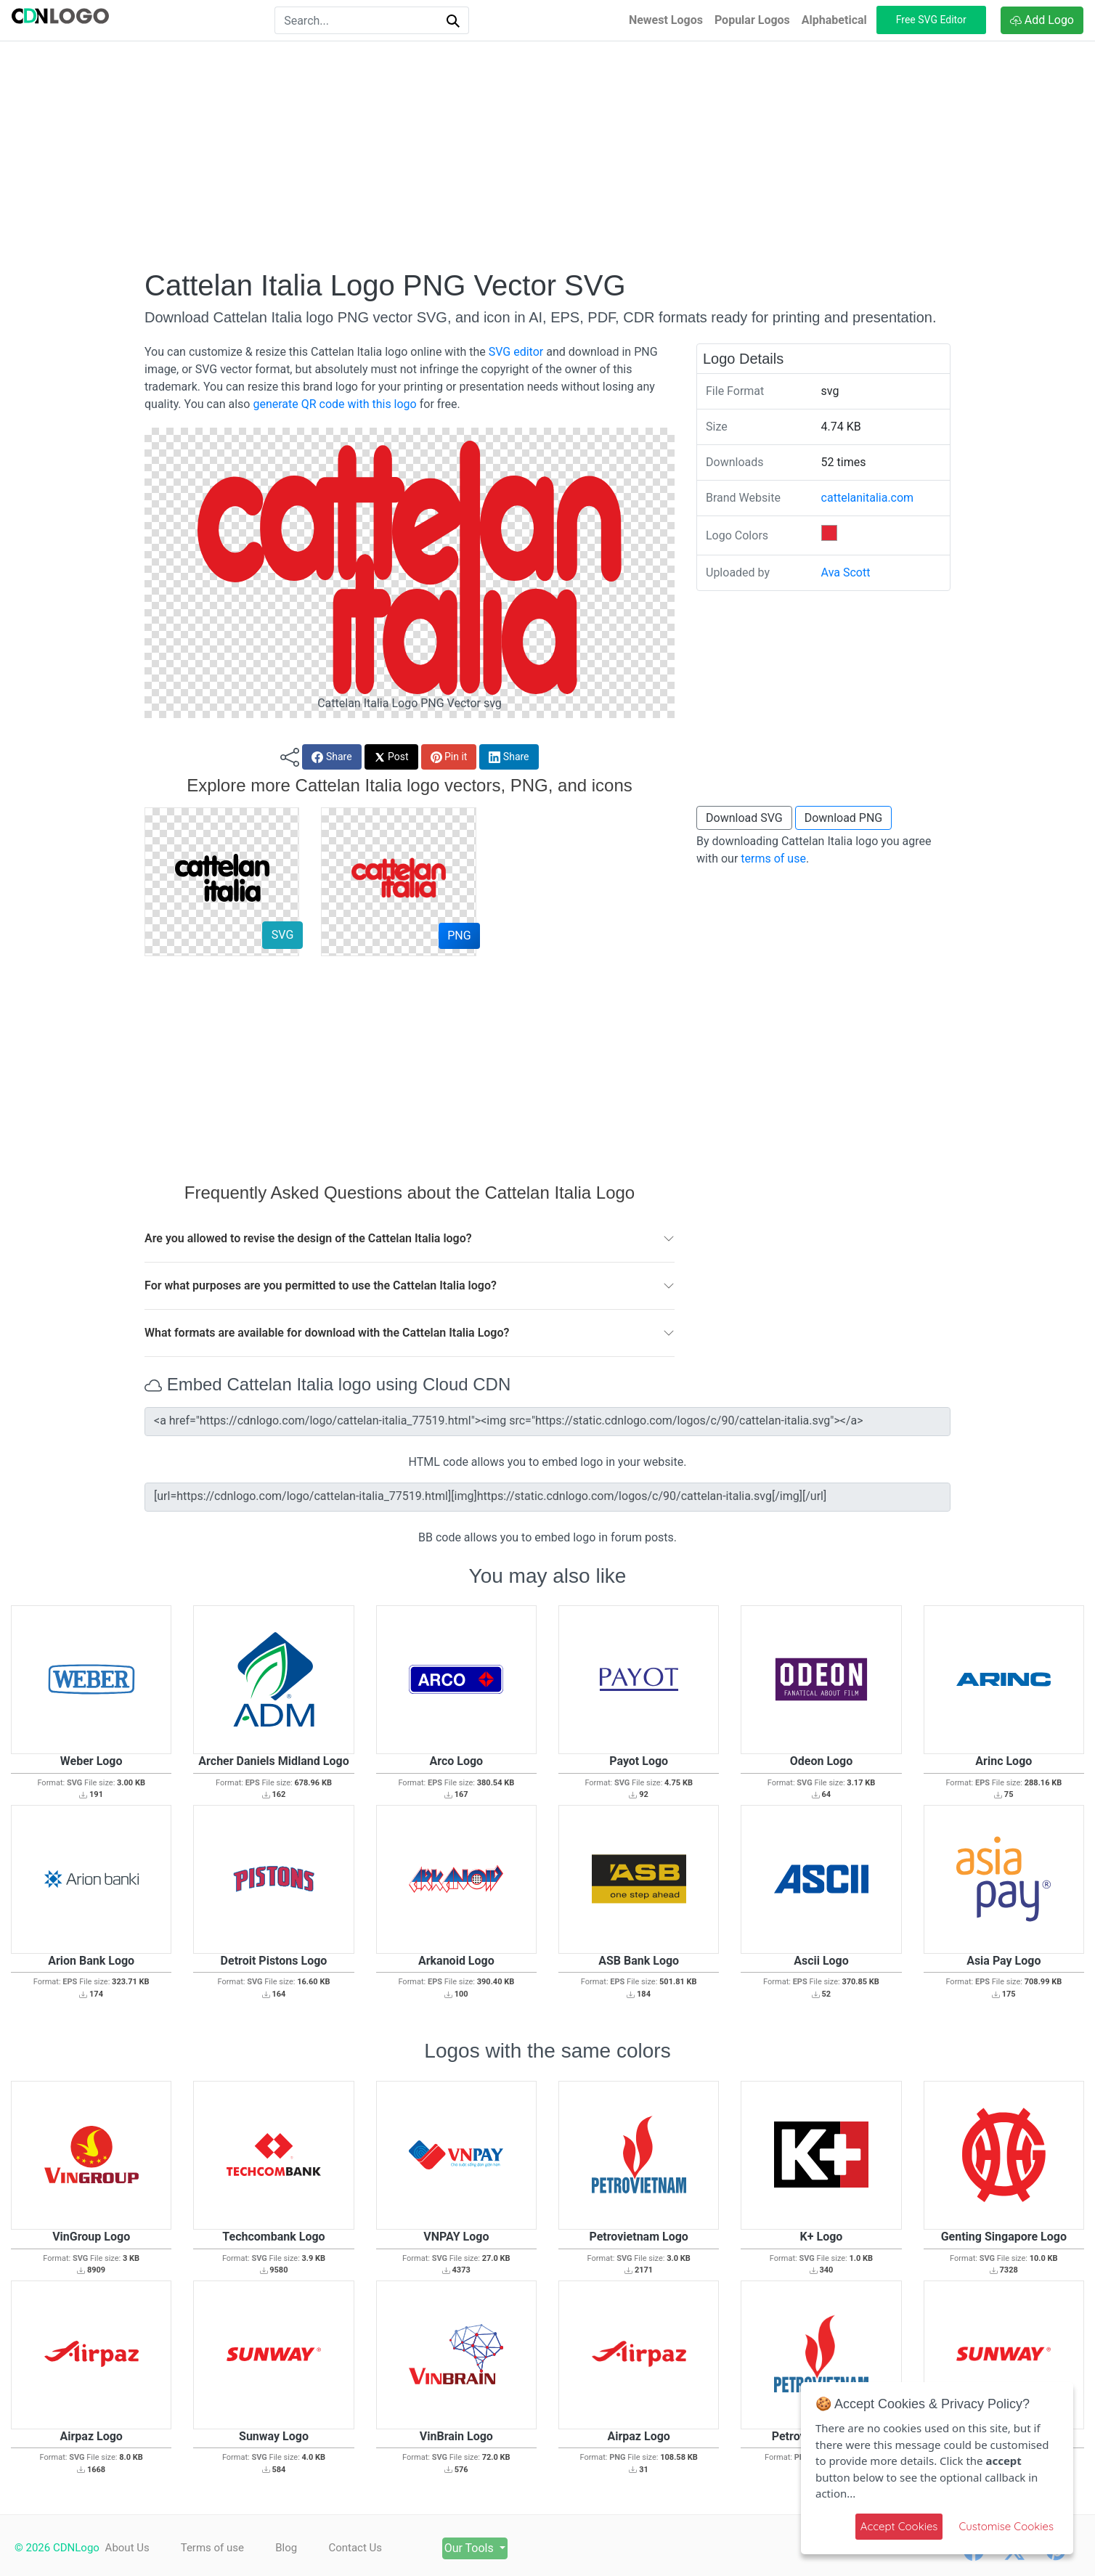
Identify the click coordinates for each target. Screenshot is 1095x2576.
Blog (294, 2547)
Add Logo (1042, 20)
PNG (459, 935)
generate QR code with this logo (334, 404)
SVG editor (516, 352)
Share (331, 757)
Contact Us (367, 2547)
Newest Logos (666, 20)
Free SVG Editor (931, 19)
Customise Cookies (1006, 2526)
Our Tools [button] (490, 2548)
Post (391, 757)
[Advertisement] (547, 154)
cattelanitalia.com (867, 498)
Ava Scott (846, 572)
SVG (282, 935)
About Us (127, 2547)
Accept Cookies (899, 2526)
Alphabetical (834, 20)
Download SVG (744, 818)
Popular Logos (752, 20)
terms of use (773, 858)
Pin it (449, 757)
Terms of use (216, 2547)
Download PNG (844, 818)
